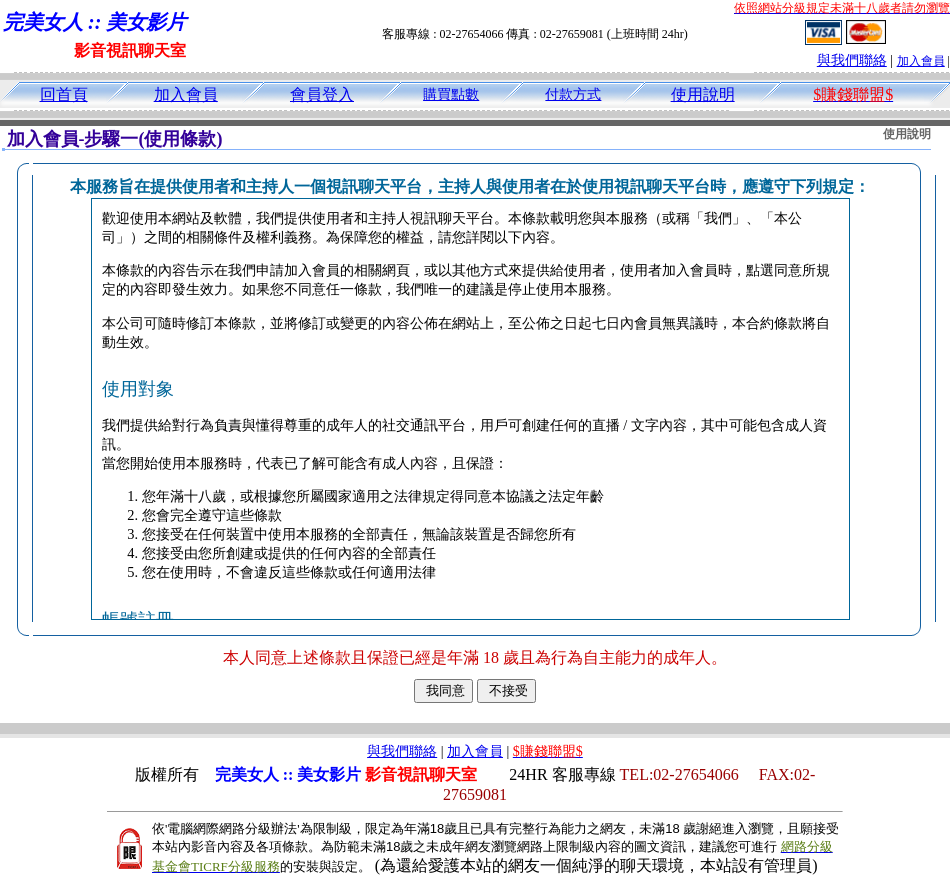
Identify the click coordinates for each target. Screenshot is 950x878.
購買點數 (451, 94)
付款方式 (573, 94)
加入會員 (921, 61)
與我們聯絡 (852, 60)
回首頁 (64, 94)
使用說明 (703, 94)
